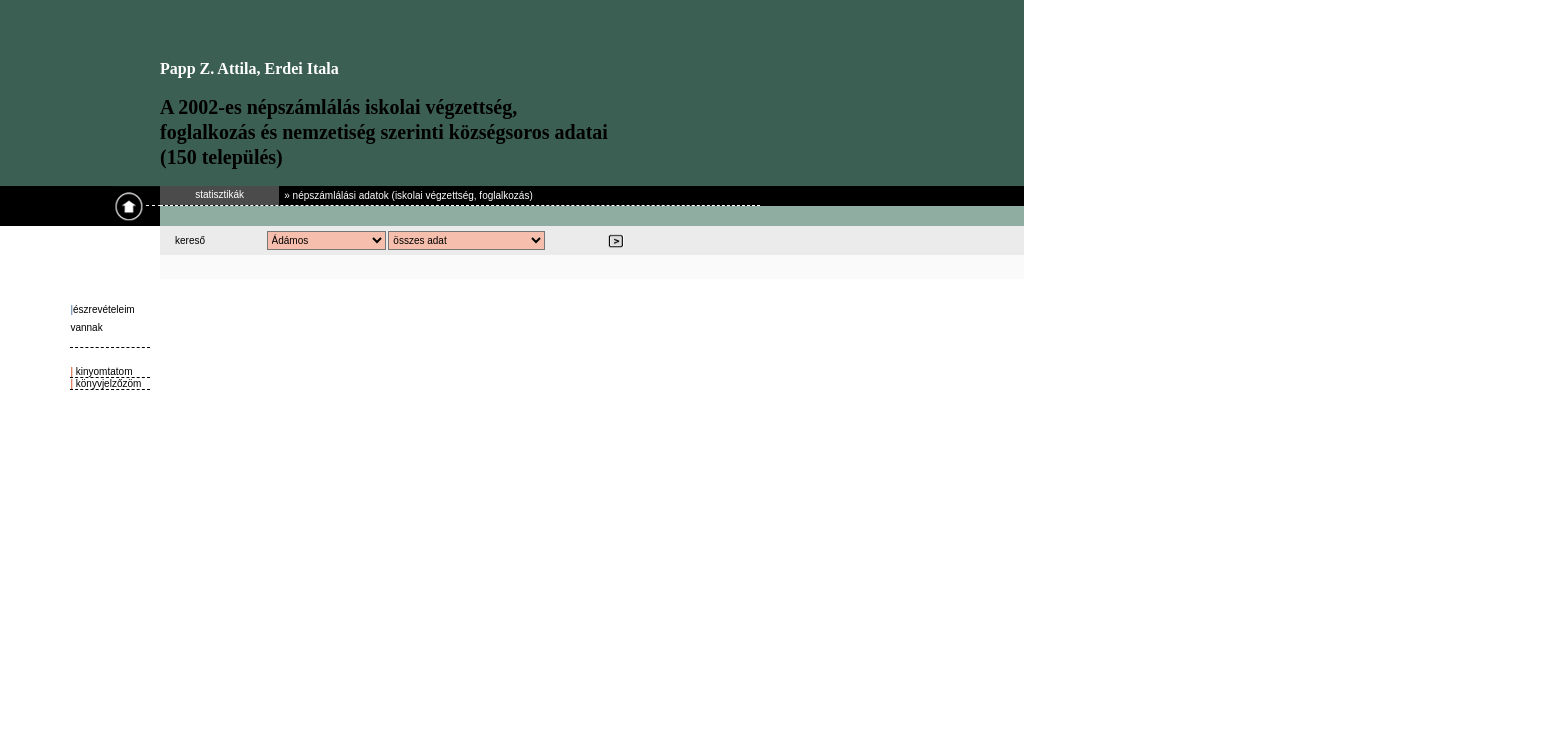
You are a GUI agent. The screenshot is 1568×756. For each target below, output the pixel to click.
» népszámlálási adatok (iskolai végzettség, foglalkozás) (408, 195)
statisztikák (219, 194)
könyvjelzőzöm (107, 383)
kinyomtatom (102, 371)
